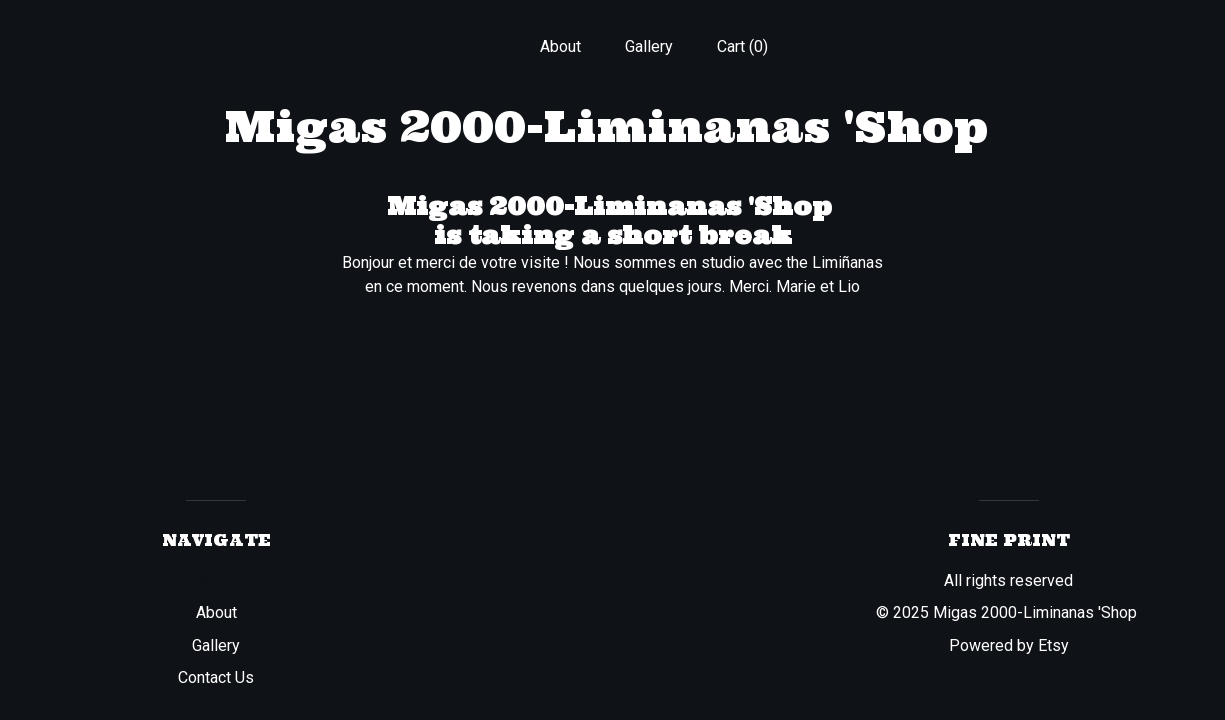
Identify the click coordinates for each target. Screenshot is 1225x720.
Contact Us (216, 677)
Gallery (649, 46)
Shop (477, 46)
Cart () (742, 46)
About (560, 46)
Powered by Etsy (1009, 645)
